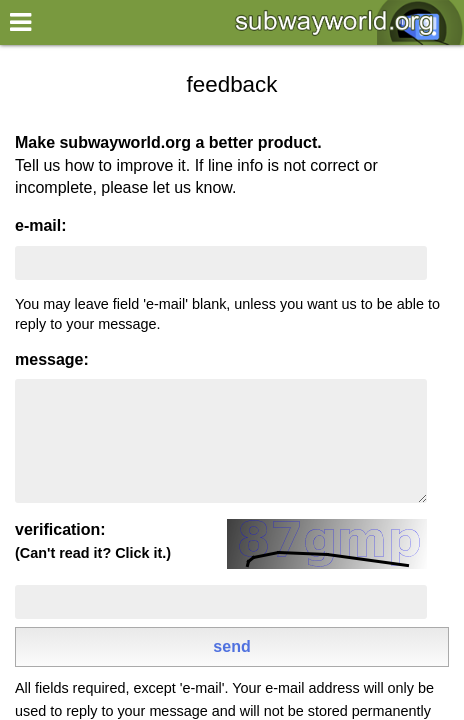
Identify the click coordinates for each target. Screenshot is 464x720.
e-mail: (41, 225)
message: (52, 359)
